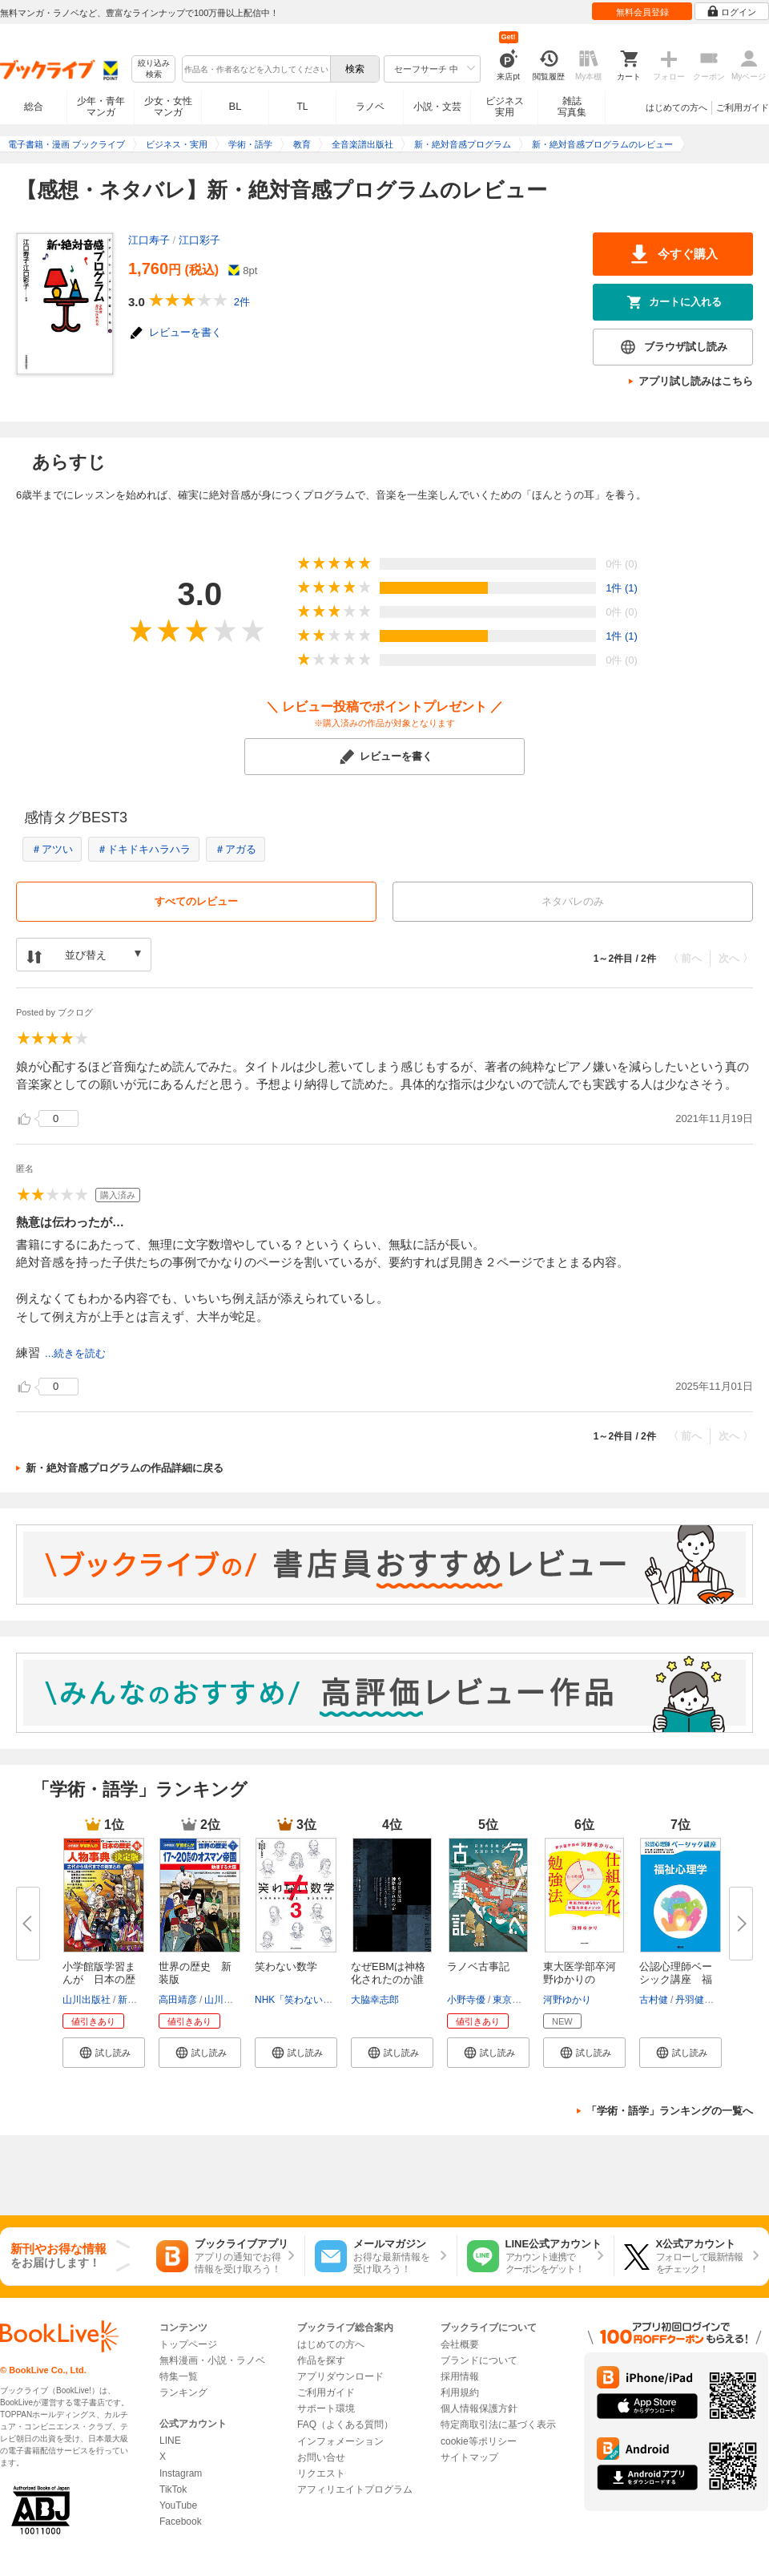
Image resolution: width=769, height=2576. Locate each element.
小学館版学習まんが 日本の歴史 (98, 1979)
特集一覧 (178, 2376)
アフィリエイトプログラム (355, 2489)
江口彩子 (199, 240)
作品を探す (321, 2360)
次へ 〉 (736, 958)
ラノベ (370, 106)
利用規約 (460, 2392)
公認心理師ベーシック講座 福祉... (675, 1979)
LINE (170, 2440)
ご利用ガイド (742, 107)
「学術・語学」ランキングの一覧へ (669, 2111)
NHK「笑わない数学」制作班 (317, 1999)
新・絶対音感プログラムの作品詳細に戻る (124, 1468)
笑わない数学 (286, 1966)
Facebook (180, 2521)
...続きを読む (75, 1353)
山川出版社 (86, 1999)
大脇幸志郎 (375, 1999)
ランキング (183, 2392)
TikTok (173, 2489)
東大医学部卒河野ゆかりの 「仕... (579, 1979)
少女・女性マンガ (168, 106)
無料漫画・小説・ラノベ (212, 2360)
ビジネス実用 (504, 106)
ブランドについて (479, 2360)
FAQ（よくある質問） (345, 2424)
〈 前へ (685, 958)
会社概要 (460, 2344)
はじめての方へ (676, 107)
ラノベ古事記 (478, 1966)
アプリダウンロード (340, 2376)
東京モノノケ (521, 1999)
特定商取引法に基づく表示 (498, 2424)
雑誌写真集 (572, 106)
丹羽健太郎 (699, 1999)
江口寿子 (149, 240)
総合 (33, 106)
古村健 (653, 1999)
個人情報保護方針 (479, 2408)
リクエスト (321, 2473)
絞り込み (154, 69)
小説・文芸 (437, 106)
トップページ (188, 2344)
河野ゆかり (567, 1999)
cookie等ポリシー (479, 2441)
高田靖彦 (178, 1999)
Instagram (180, 2473)
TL (302, 106)
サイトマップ (469, 2457)
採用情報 (460, 2376)
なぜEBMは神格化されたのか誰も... (388, 1979)
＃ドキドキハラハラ (144, 849)
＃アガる (235, 849)
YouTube (178, 2505)
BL (235, 106)
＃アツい (52, 849)
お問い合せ (321, 2457)
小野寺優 (466, 1999)
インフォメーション (340, 2441)
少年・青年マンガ (101, 106)
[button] (103, 2052)
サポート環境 (326, 2408)
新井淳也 (137, 1999)
